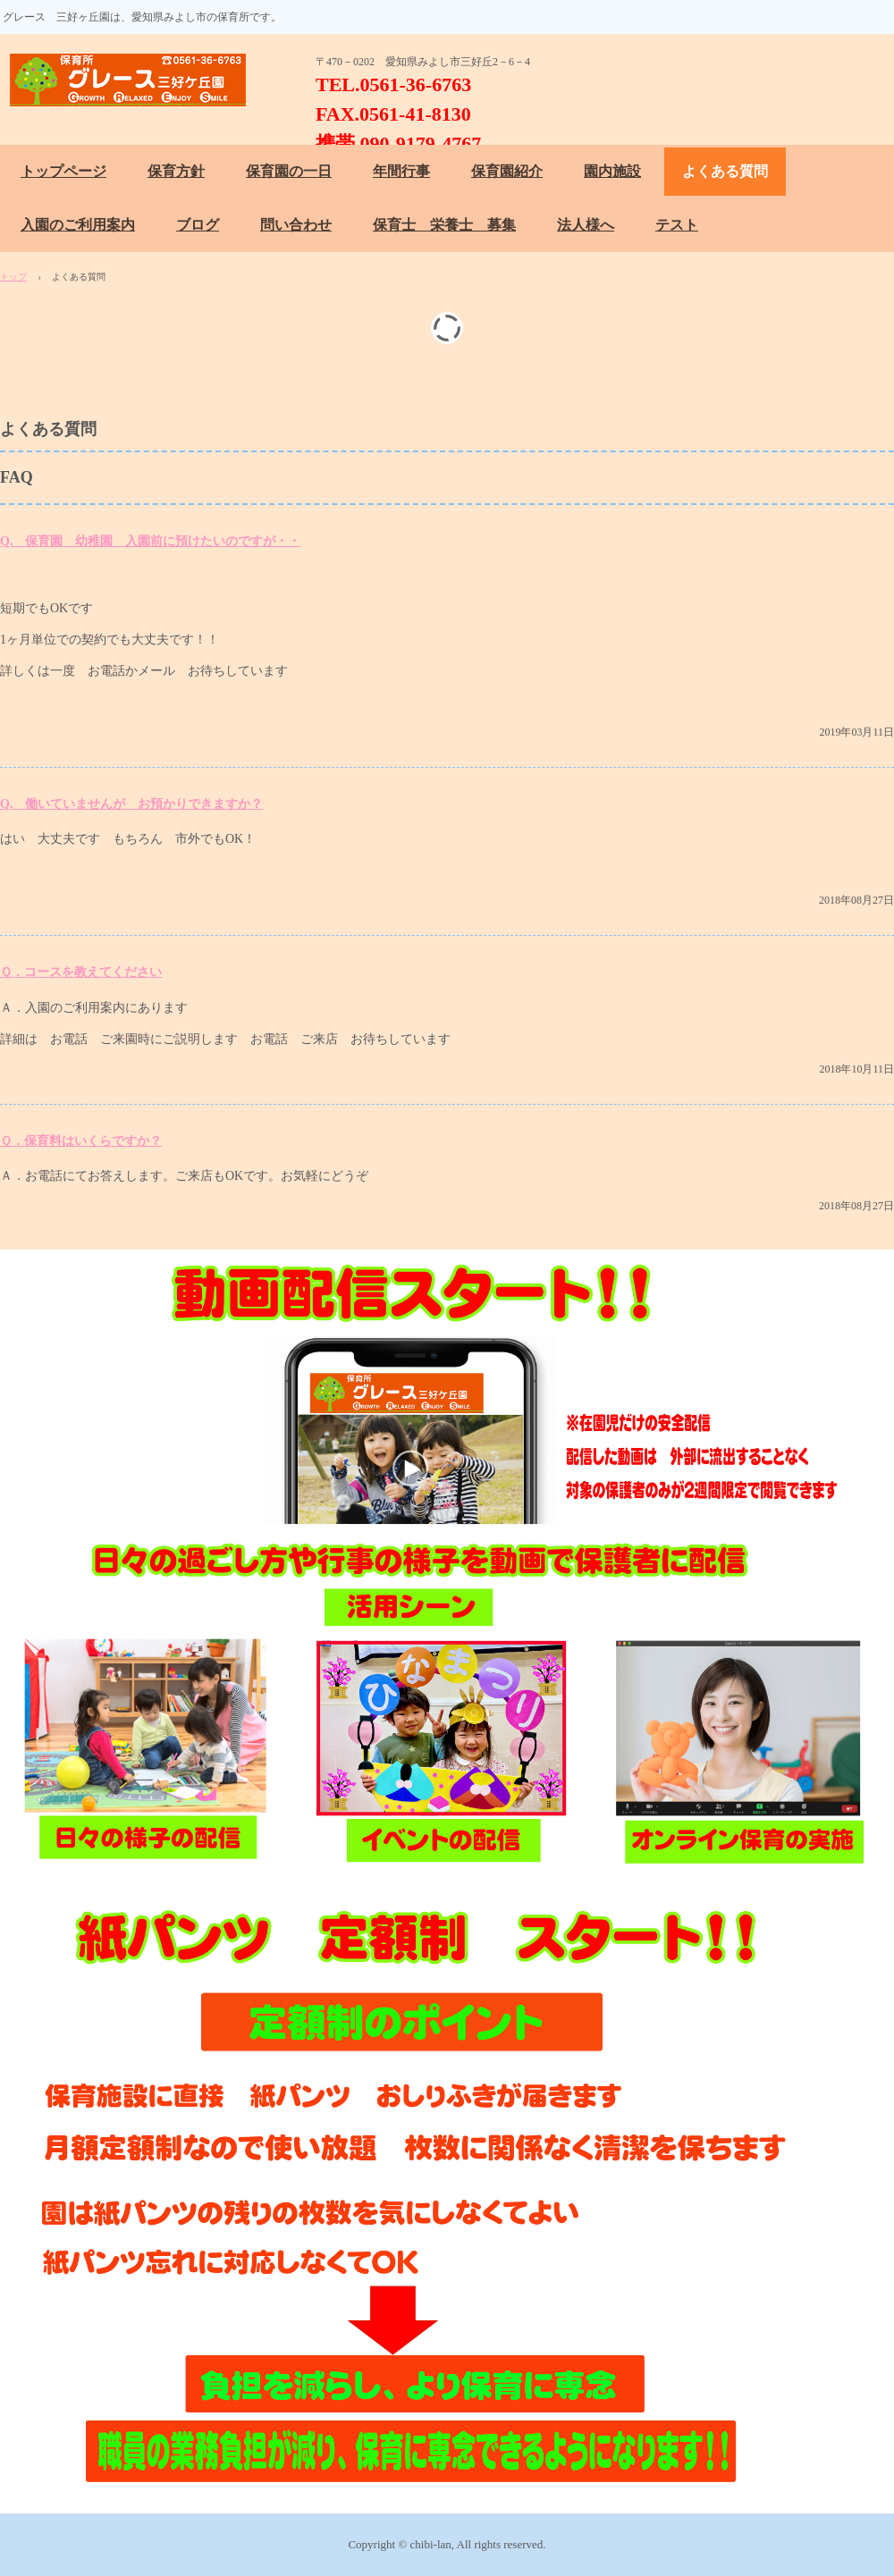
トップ (13, 277)
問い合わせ (296, 224)
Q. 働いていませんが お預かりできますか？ (131, 804)
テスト (676, 224)
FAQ (16, 477)
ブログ (197, 224)
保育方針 (176, 171)
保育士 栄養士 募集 (444, 224)
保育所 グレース (136, 80)
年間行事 (401, 171)
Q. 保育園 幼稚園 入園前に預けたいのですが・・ (150, 541)
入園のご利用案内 (78, 224)
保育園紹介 (507, 171)
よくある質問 (725, 171)
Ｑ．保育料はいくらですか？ (81, 1141)
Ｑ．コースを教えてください (81, 972)
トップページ (63, 171)
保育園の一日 (289, 171)
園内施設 (612, 171)
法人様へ (585, 224)
